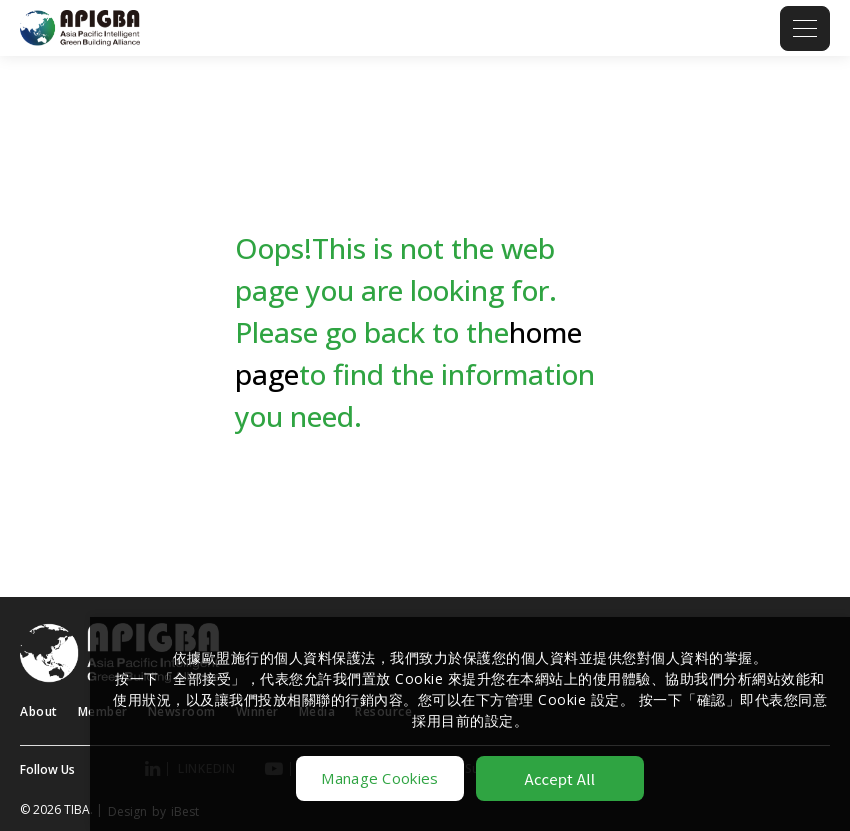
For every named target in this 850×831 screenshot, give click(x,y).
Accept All (560, 778)
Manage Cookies (379, 778)
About (39, 711)
